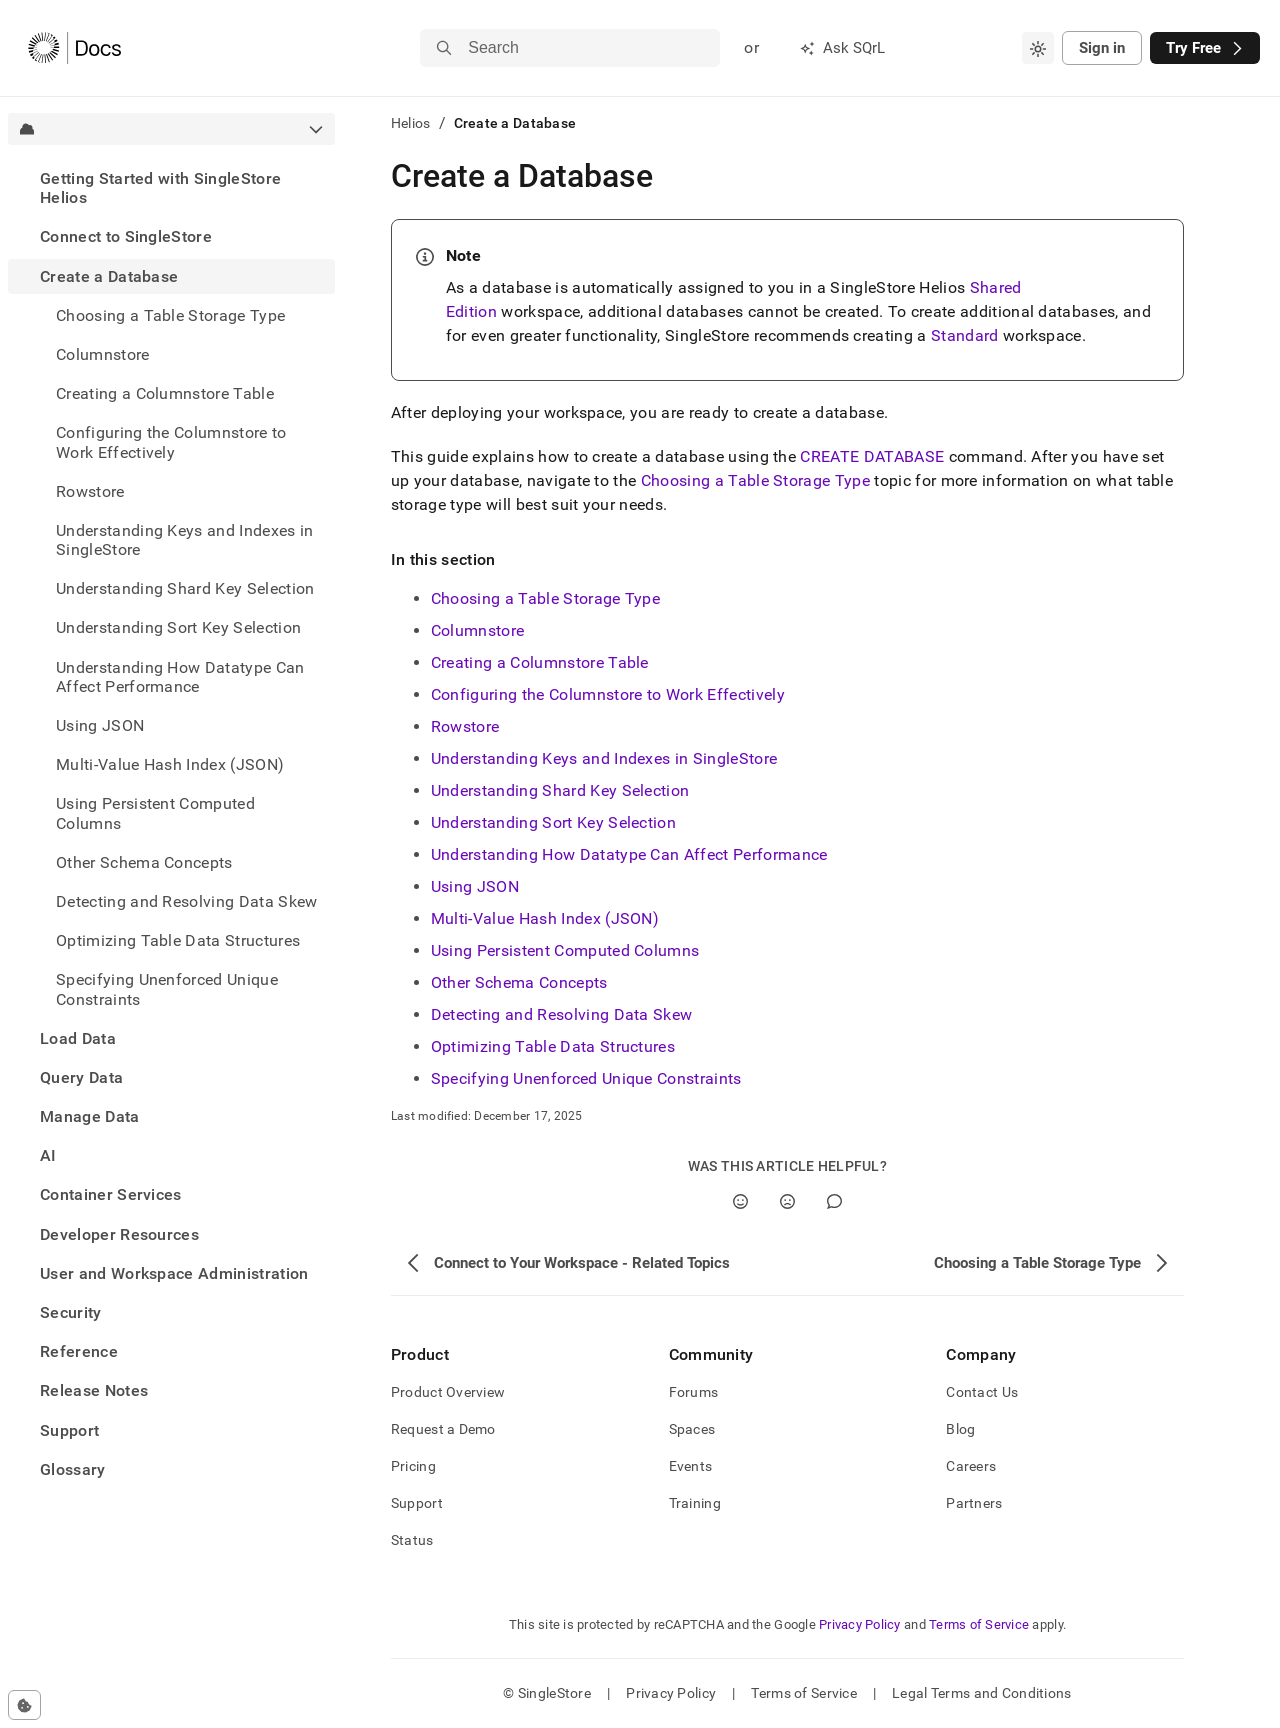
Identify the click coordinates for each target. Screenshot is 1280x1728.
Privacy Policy (860, 1624)
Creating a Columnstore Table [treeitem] (165, 393)
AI (48, 1155)
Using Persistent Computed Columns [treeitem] (155, 813)
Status (412, 1540)
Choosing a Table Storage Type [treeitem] (170, 315)
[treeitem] (171, 188)
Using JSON (475, 886)
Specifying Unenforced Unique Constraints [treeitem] (167, 989)
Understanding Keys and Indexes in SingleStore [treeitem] (185, 540)
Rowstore (465, 726)
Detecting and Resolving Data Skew (562, 1014)
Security (71, 1312)
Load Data (78, 1038)
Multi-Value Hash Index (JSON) (545, 918)
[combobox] (1038, 48)
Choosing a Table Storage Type (755, 480)
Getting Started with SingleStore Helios (160, 188)
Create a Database (109, 276)
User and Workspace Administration (174, 1273)
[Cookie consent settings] (24, 1705)
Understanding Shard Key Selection (560, 790)
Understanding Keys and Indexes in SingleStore (604, 758)
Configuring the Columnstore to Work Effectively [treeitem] (171, 442)
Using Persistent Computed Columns (565, 950)
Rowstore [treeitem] (90, 491)
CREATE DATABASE (872, 456)
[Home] (74, 48)
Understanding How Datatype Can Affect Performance (629, 854)
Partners (974, 1503)
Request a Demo (443, 1429)
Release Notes (94, 1390)
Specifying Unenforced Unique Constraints (586, 1078)
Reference (79, 1351)
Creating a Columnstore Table (540, 662)
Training (695, 1503)
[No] (787, 1201)
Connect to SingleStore (126, 236)
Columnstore (103, 354)
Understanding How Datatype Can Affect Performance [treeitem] (180, 677)
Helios (411, 123)
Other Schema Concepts (519, 982)
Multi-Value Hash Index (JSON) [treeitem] (170, 764)
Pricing (413, 1466)
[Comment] (834, 1201)
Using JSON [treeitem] (100, 725)
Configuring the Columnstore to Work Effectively (608, 694)
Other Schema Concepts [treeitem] (144, 862)
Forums (694, 1392)
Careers (971, 1466)
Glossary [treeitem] (73, 1469)
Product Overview (448, 1392)
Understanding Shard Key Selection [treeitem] (185, 588)
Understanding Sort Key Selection (553, 822)
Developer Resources (119, 1234)
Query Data (81, 1077)
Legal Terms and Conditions (981, 1693)
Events (691, 1466)
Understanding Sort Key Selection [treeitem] (178, 627)
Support (69, 1430)
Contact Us (982, 1392)
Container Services (111, 1194)
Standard (965, 335)
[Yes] (740, 1201)
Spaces (692, 1429)
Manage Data (90, 1116)
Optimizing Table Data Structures (178, 940)
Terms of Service (979, 1624)
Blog (960, 1429)
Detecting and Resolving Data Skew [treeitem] (187, 901)
